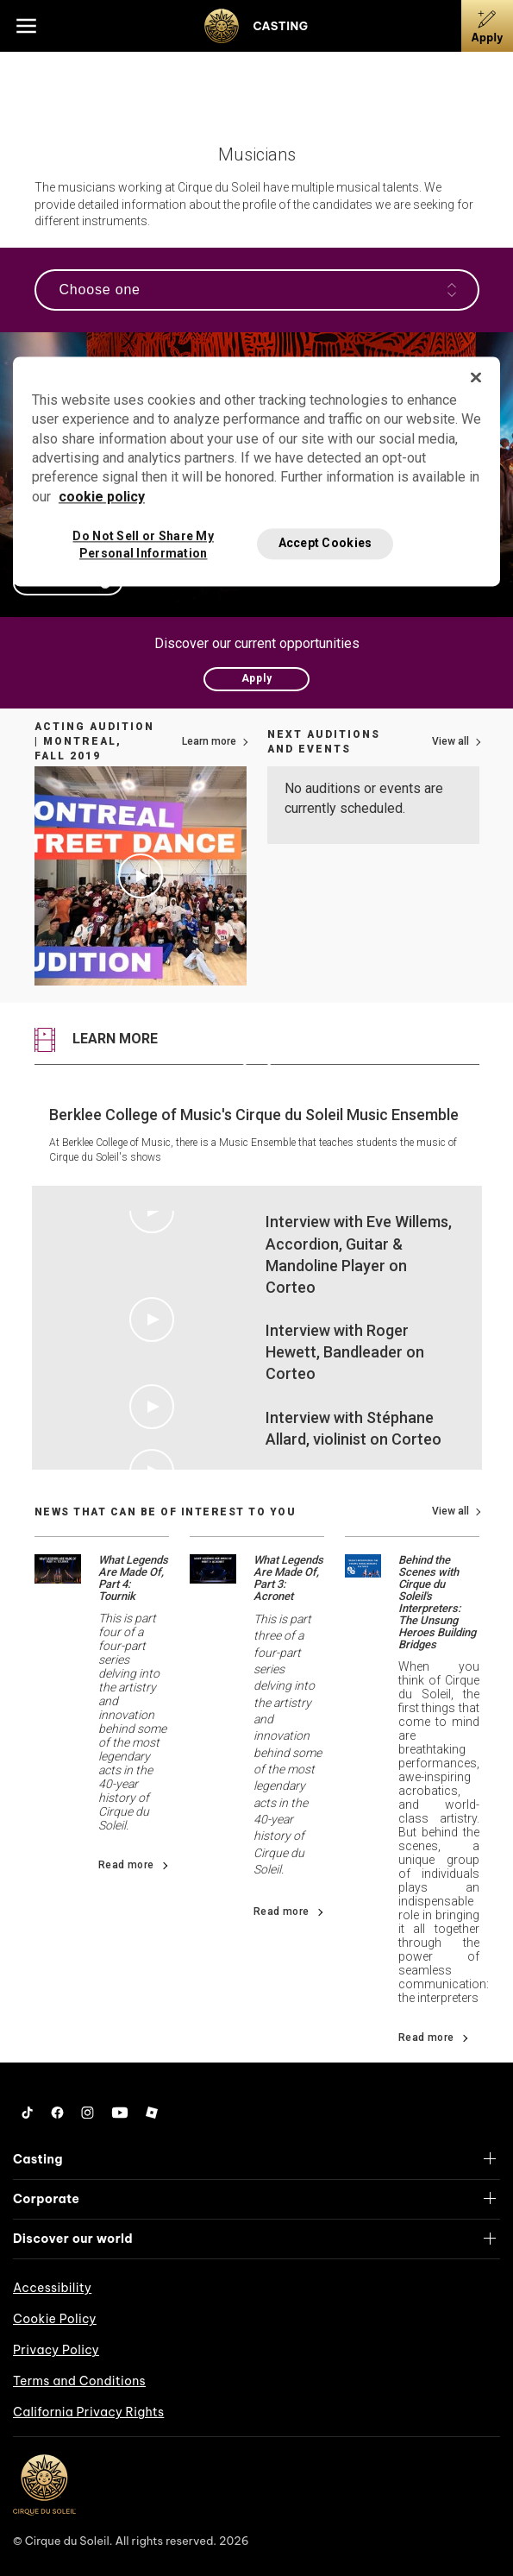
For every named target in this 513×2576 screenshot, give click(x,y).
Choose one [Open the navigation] (257, 289)
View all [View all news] (450, 1511)
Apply (256, 678)
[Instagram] (87, 2112)
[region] (256, 471)
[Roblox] (151, 2112)
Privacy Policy (56, 2350)
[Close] (476, 377)
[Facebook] (57, 2112)
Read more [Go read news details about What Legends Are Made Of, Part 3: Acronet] (281, 1911)
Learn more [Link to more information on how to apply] (209, 741)
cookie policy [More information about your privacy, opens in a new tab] (102, 496)
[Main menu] (26, 26)
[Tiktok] (27, 2112)
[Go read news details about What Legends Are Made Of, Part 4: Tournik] (57, 1567)
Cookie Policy (55, 2319)
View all (450, 741)
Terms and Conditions (79, 2381)
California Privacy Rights (88, 2412)
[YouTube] (120, 2112)
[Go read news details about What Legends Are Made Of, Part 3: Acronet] (213, 1567)
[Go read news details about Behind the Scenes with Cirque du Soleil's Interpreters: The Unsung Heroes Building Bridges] (363, 1565)
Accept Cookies (325, 544)
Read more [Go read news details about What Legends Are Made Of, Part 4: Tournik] (126, 1865)
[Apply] (487, 26)
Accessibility (52, 2288)
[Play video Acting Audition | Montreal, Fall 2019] (140, 875)
